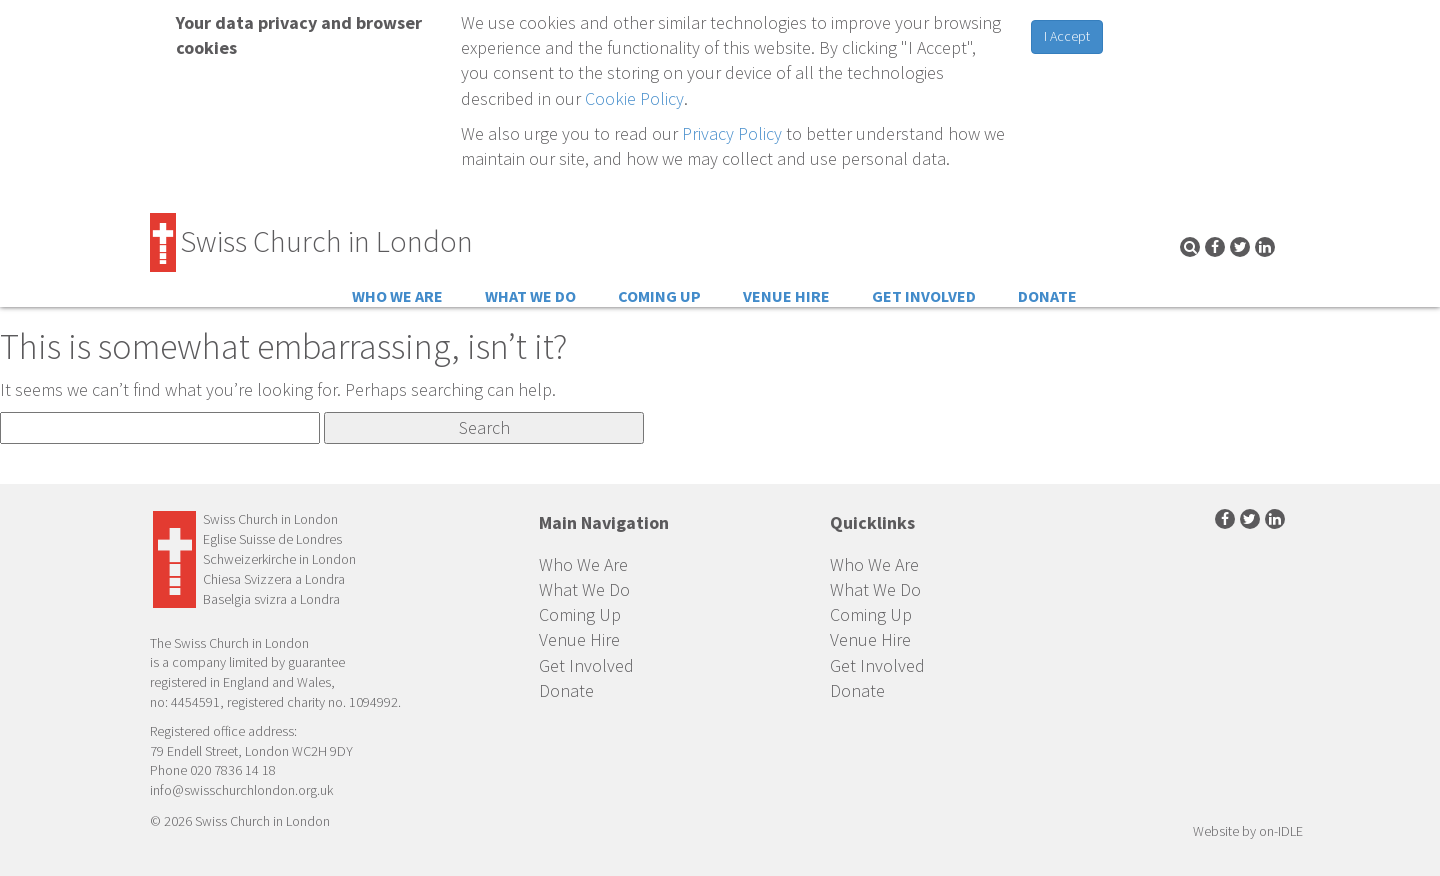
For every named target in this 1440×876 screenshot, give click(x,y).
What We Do (530, 296)
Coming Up (659, 296)
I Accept (1067, 36)
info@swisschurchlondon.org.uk (241, 790)
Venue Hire (786, 296)
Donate (1047, 296)
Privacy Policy (732, 133)
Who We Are (397, 296)
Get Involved (924, 296)
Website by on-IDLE (1248, 831)
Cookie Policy (634, 98)
